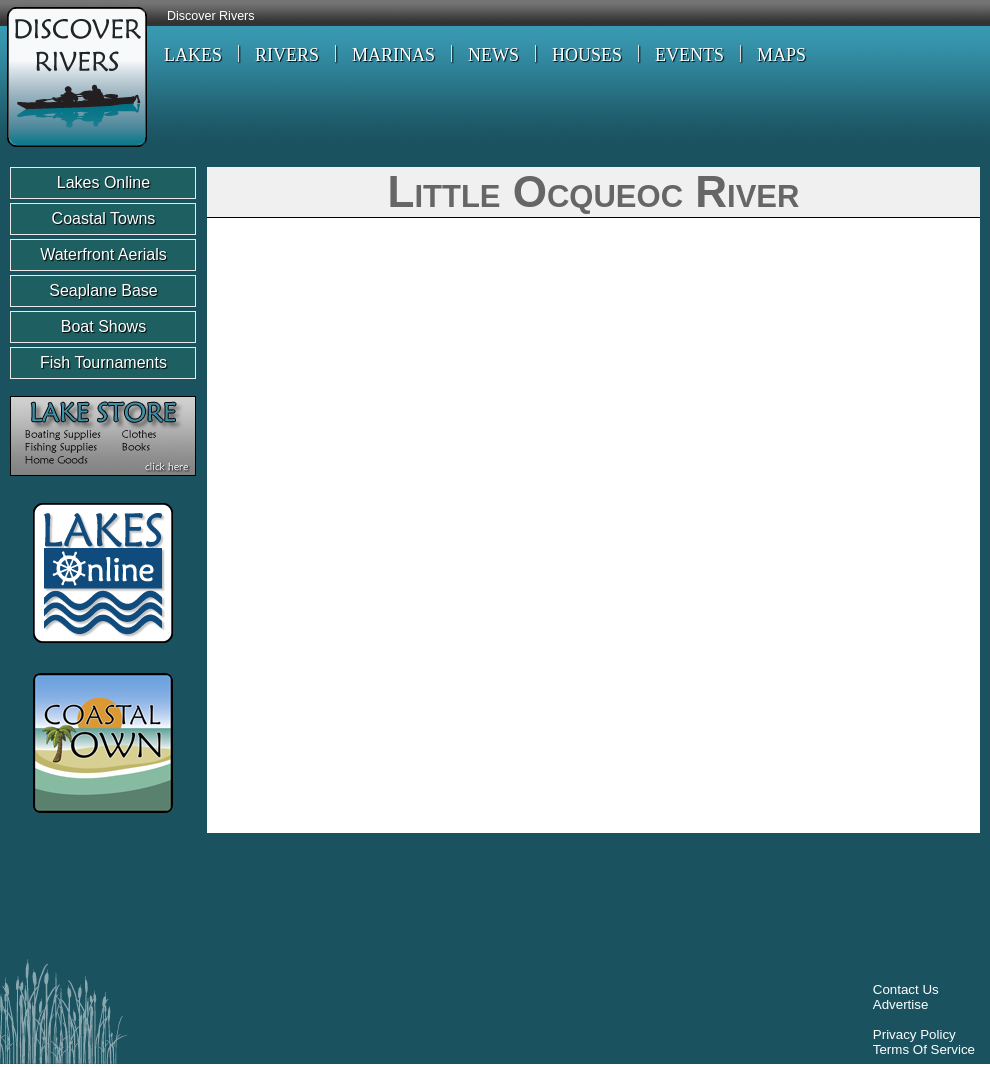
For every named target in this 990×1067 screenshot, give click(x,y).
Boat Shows (103, 326)
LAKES (193, 55)
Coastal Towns (104, 218)
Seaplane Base (103, 290)
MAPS (781, 55)
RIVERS (287, 55)
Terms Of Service (924, 1049)
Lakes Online (103, 182)
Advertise (901, 1004)
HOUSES (587, 55)
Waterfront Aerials (103, 254)
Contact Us (906, 989)
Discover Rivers (211, 16)
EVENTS (689, 55)
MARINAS (393, 55)
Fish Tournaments (103, 362)
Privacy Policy (914, 1034)
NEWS (493, 55)
